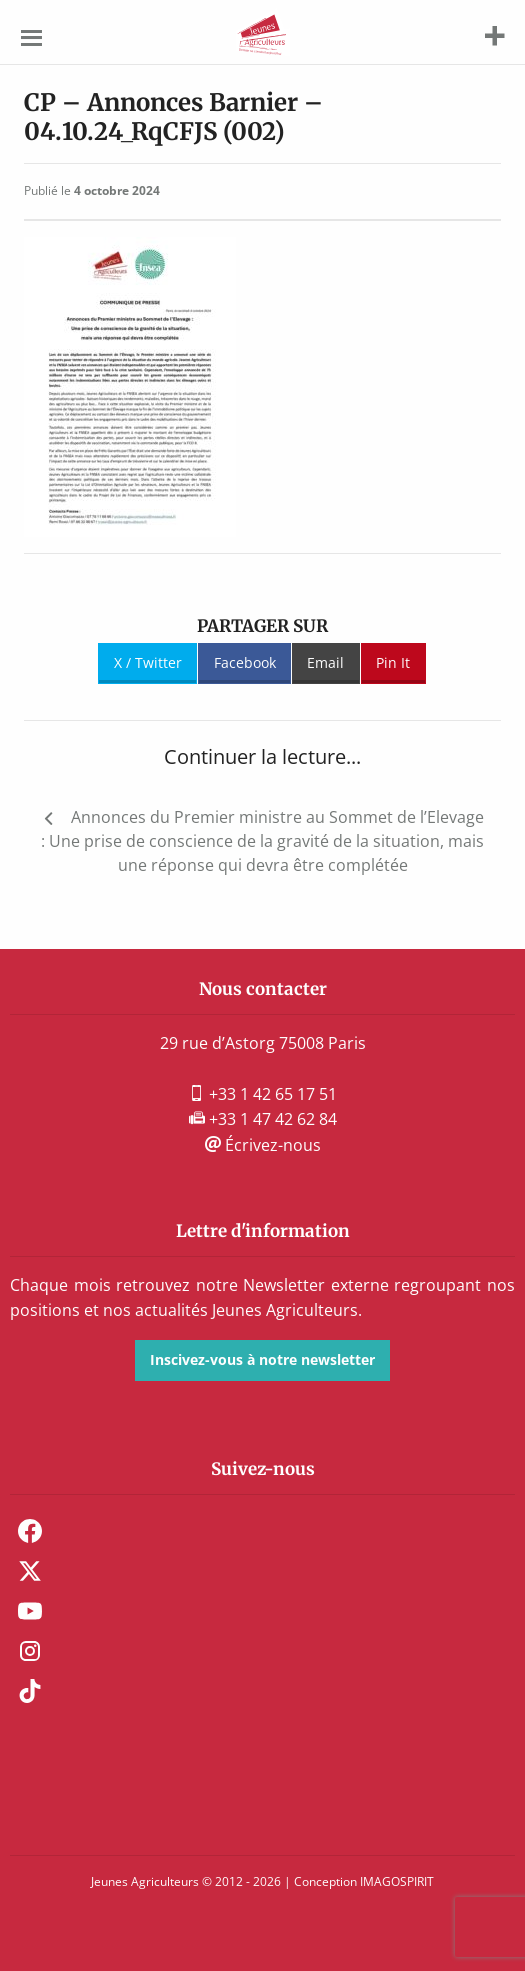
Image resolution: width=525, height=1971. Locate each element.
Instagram (30, 1651)
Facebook (245, 662)
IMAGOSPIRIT (397, 1881)
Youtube (30, 1611)
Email (325, 662)
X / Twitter (148, 662)
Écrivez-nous (263, 1145)
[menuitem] (262, 1531)
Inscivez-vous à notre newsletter (262, 1359)
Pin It (393, 662)
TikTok (30, 1691)
